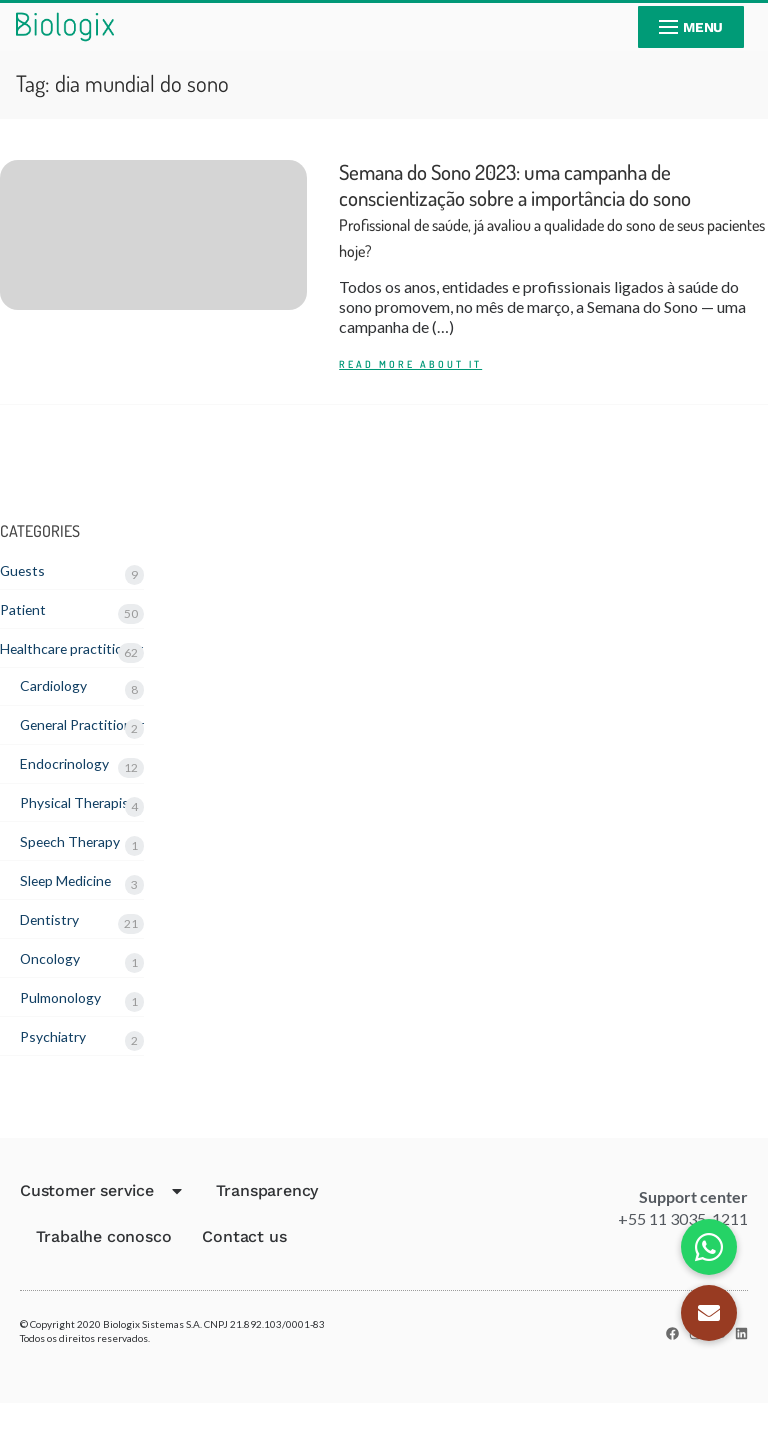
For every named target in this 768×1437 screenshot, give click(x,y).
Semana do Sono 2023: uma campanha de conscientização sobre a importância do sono (552, 218)
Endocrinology (70, 786)
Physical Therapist (83, 826)
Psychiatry (56, 1067)
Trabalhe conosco (104, 1270)
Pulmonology (65, 1027)
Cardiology (58, 705)
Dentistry (52, 947)
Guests (24, 585)
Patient (25, 625)
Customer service (102, 1225)
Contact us (244, 1270)
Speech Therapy (75, 866)
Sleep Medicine (72, 906)
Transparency (267, 1224)
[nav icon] (691, 27)
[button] (709, 1313)
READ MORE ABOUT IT (410, 379)
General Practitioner (90, 746)
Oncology (54, 987)
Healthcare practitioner (81, 665)
